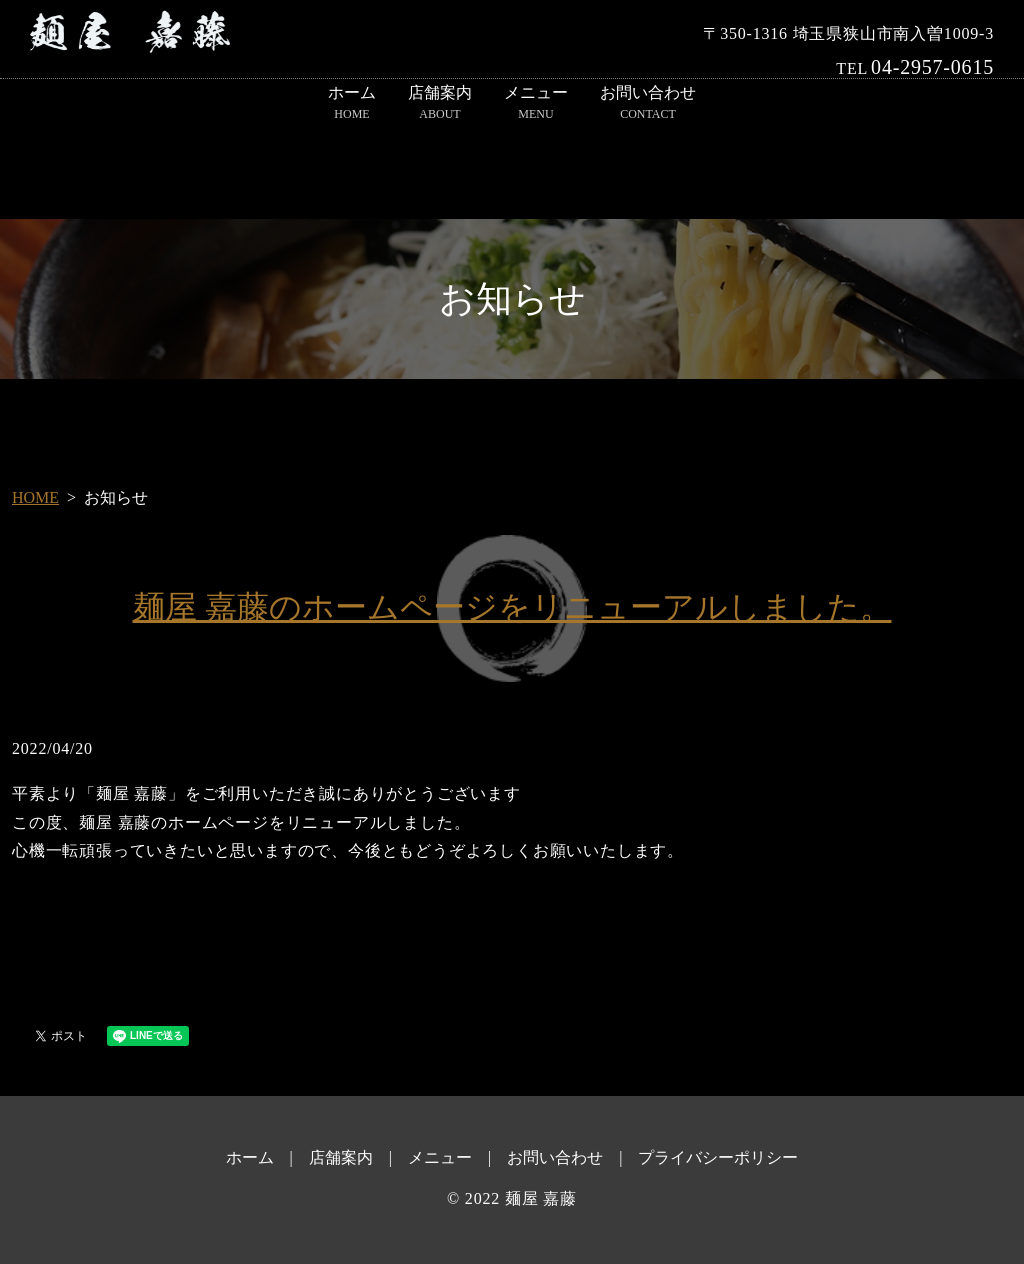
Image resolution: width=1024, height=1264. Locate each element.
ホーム (352, 103)
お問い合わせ (648, 103)
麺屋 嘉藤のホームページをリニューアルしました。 (512, 607)
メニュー (536, 103)
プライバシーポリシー (718, 1157)
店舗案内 (440, 103)
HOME (35, 497)
